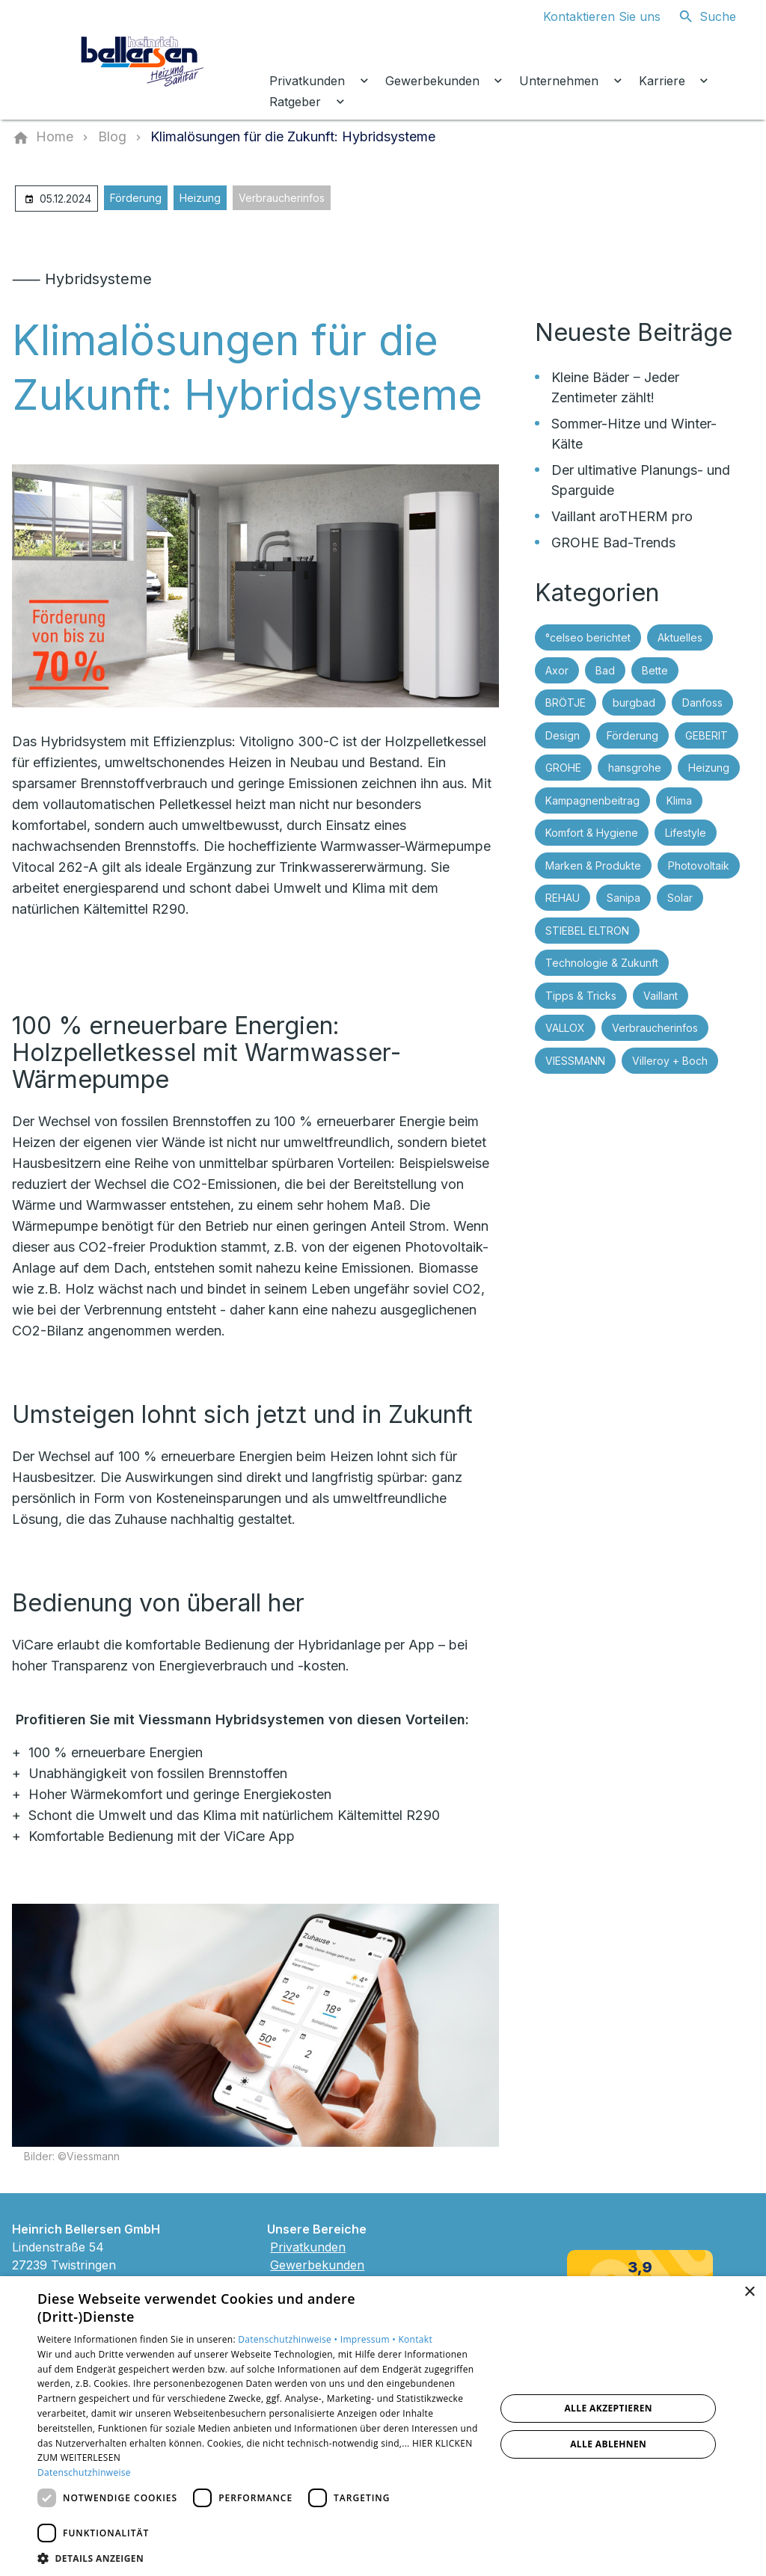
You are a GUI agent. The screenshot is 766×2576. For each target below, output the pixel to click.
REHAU (562, 897)
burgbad (634, 702)
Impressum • (369, 2339)
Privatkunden (308, 2247)
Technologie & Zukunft (601, 962)
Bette (655, 670)
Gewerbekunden (317, 2264)
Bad (605, 670)
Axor (557, 670)
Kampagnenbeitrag (592, 800)
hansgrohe (634, 767)
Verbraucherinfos (282, 197)
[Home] (54, 137)
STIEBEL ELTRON (587, 930)
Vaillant (660, 995)
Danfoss (702, 702)
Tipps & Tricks (580, 995)
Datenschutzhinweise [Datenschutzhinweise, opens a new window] (84, 2472)
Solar (680, 897)
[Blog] (112, 137)
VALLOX (565, 1027)
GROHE (563, 767)
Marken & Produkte (593, 865)
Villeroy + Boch (670, 1060)
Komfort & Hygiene (591, 832)
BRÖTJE (565, 702)
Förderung (136, 197)
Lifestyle (685, 832)
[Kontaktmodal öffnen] (590, 16)
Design (562, 735)
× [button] (749, 2292)
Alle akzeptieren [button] (608, 2408)
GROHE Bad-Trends (613, 542)
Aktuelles (680, 637)
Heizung (200, 197)
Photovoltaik (698, 865)
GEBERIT (706, 735)
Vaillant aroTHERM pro (622, 516)
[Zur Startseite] (143, 60)
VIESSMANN (575, 1060)
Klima (679, 800)
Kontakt (415, 2339)
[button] (259, 2558)
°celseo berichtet (588, 637)
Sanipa (623, 897)
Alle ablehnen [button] (608, 2444)
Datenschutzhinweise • (289, 2339)
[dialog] (383, 2426)
